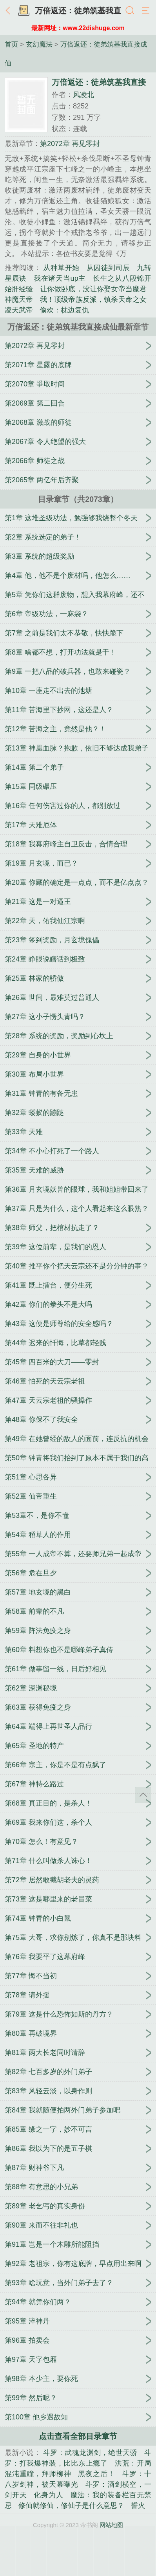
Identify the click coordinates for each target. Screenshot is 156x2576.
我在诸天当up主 (60, 278)
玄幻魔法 (39, 44)
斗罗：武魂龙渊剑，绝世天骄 (90, 2453)
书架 (23, 11)
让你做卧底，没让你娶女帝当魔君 (93, 289)
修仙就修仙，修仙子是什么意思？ (71, 2505)
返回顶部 (143, 1795)
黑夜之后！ (96, 2474)
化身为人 (48, 2495)
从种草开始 (61, 268)
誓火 (138, 2505)
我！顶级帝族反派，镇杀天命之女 (93, 299)
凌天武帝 (19, 310)
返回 (10, 11)
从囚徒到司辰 (108, 268)
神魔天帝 (19, 299)
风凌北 (83, 95)
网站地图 (111, 2525)
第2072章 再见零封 (70, 144)
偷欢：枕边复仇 (64, 310)
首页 (11, 44)
